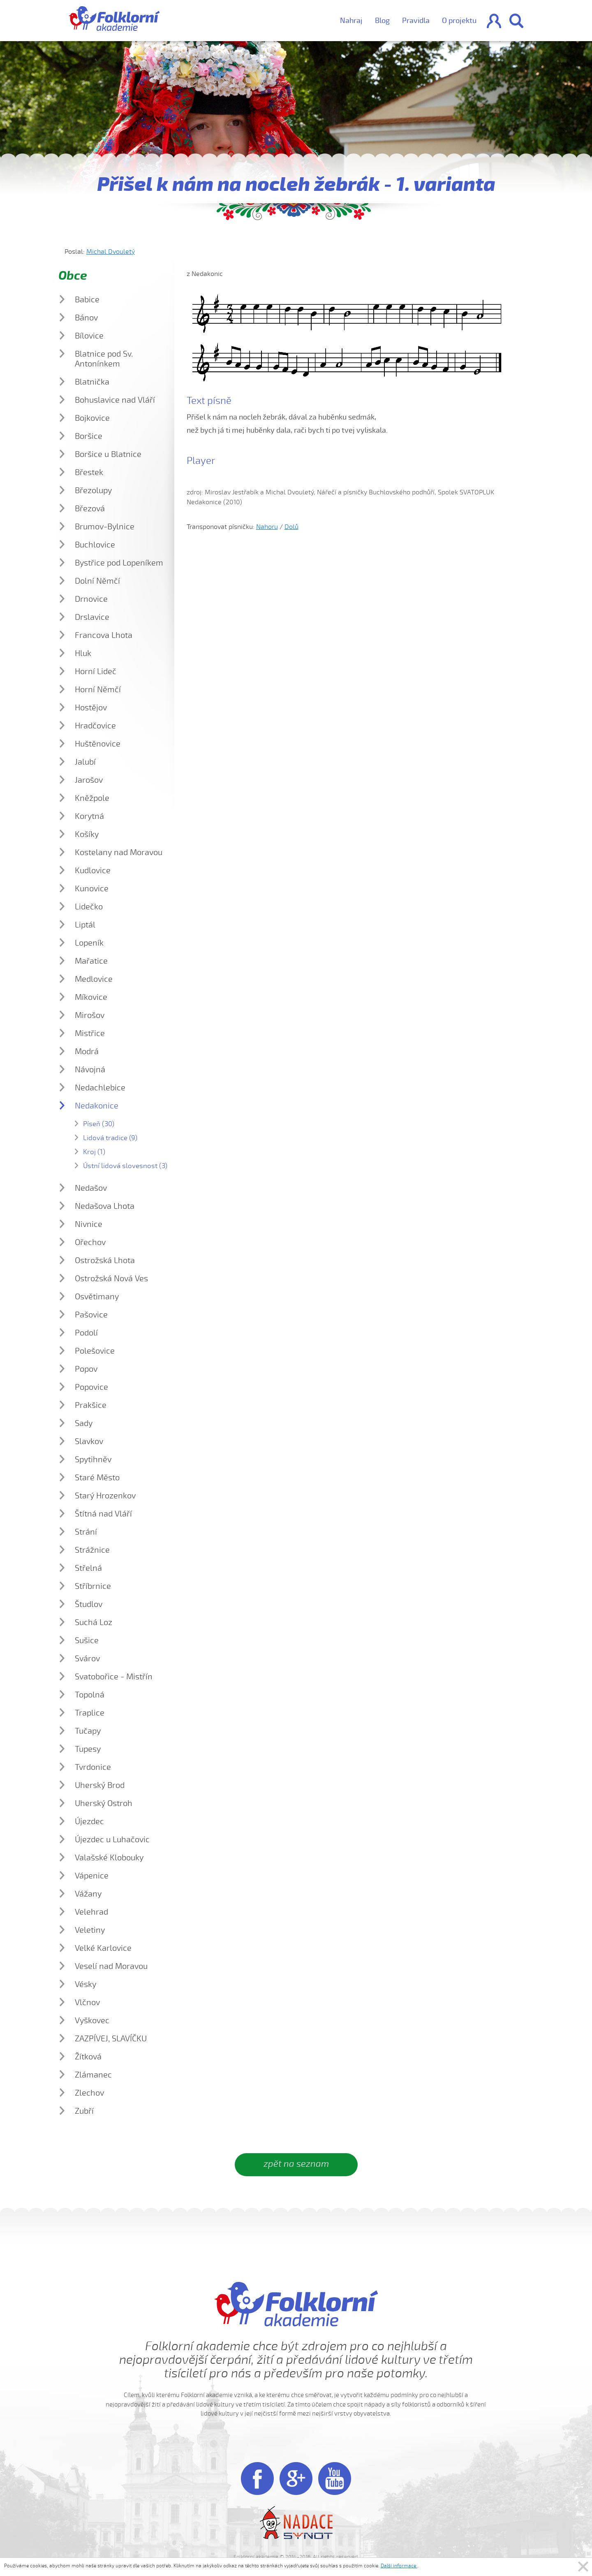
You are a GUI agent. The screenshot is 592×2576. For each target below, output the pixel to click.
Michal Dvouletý (110, 252)
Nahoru (267, 527)
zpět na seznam (296, 2164)
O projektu (459, 20)
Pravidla (416, 20)
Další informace (399, 2566)
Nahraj (351, 20)
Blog (382, 20)
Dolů (291, 527)
